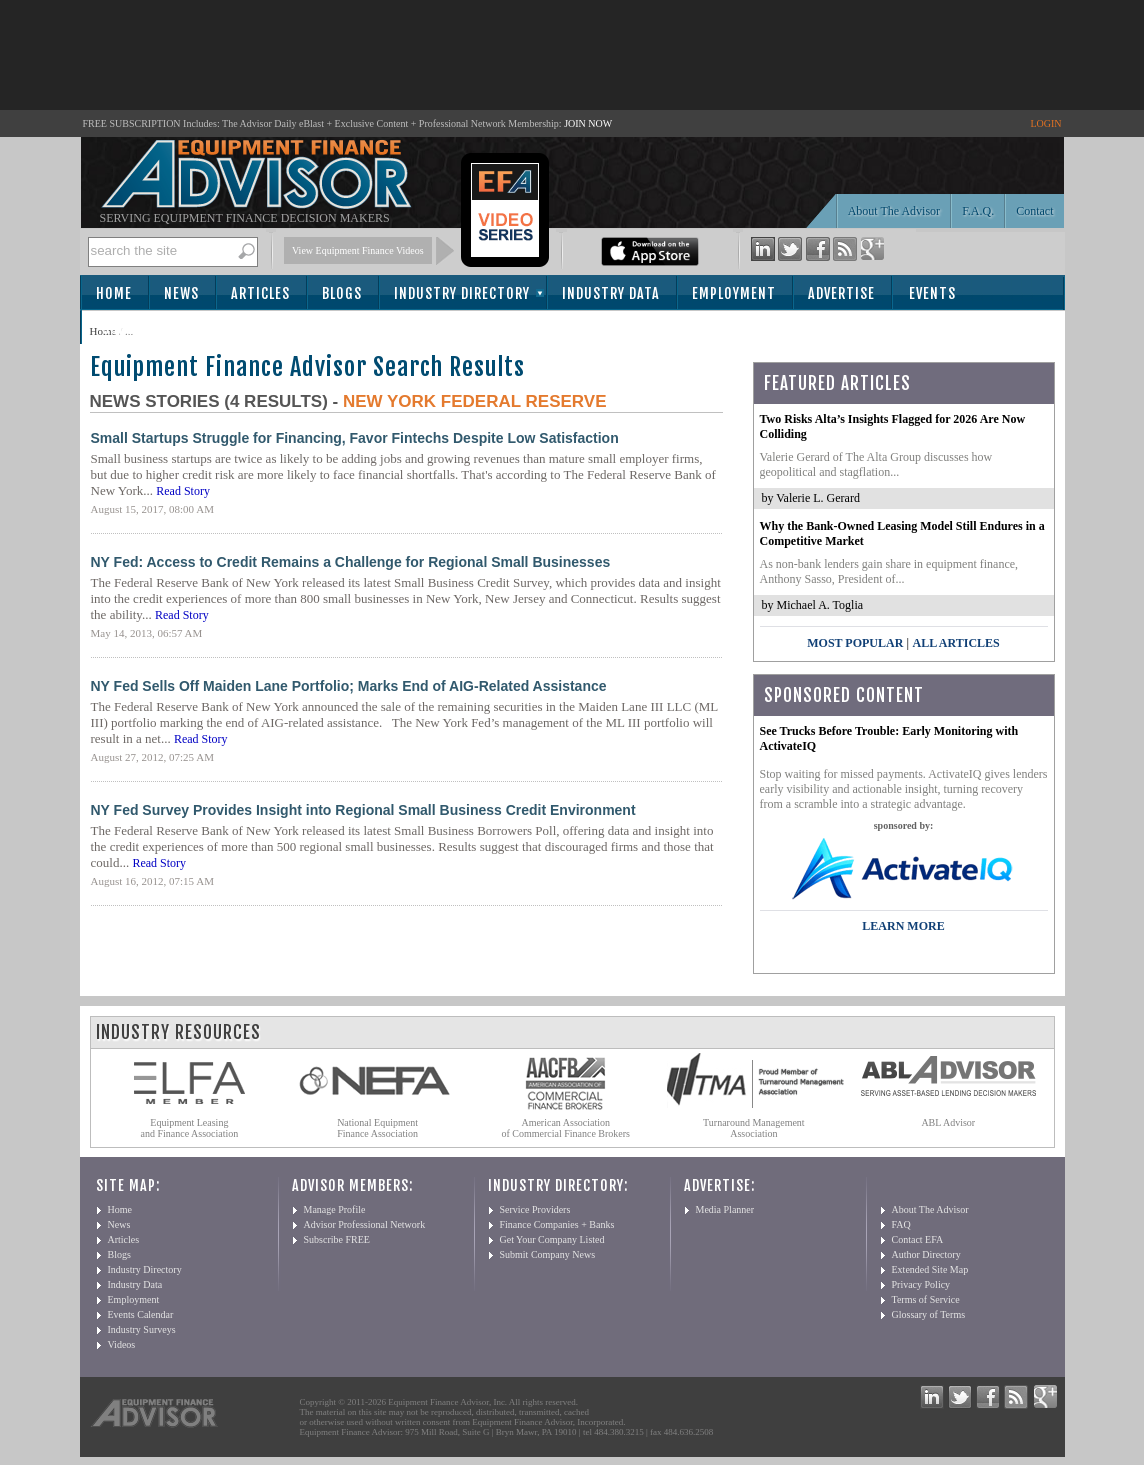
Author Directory (926, 1254)
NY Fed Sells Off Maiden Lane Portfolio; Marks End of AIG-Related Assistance (349, 686)
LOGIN (1045, 123)
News (181, 293)
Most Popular (855, 643)
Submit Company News (548, 1254)
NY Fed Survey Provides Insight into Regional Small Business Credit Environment (363, 810)
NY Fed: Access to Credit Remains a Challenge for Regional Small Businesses (351, 562)
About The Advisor (894, 211)
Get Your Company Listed (552, 1239)
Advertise (841, 293)
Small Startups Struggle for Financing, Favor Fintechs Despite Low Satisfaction (355, 438)
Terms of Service (926, 1299)
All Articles (955, 643)
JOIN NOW (588, 123)
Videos (122, 1344)
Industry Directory (462, 293)
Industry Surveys (142, 1329)
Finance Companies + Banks (557, 1224)
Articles (260, 293)
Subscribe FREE (337, 1239)
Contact (1034, 211)
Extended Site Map (930, 1269)
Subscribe (136, 328)
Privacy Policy (921, 1284)
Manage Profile (335, 1209)
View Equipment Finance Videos (358, 250)
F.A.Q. (978, 211)
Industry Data (611, 293)
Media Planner (725, 1209)
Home (114, 293)
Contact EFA (918, 1239)
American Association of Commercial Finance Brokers (565, 1128)
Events (932, 293)
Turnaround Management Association (754, 1128)
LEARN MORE (903, 926)
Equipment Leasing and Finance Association (190, 1128)
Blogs (342, 293)
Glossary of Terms (929, 1314)
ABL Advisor (948, 1122)
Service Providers (535, 1209)
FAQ (901, 1224)
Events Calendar (141, 1314)
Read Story (183, 491)
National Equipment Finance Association (377, 1128)
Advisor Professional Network (365, 1224)
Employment (734, 293)
